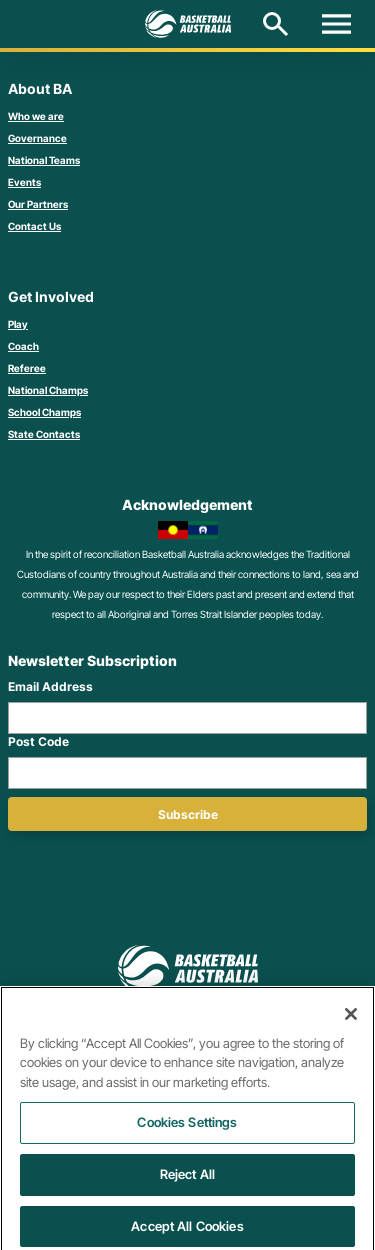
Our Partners (38, 204)
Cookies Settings (187, 1129)
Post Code (38, 741)
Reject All (187, 1181)
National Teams (44, 160)
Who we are (36, 116)
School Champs (44, 412)
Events (24, 182)
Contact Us (34, 226)
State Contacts (44, 434)
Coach (23, 346)
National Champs (48, 390)
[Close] (351, 1021)
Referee (27, 368)
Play (18, 324)
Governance (37, 138)
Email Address (50, 686)
